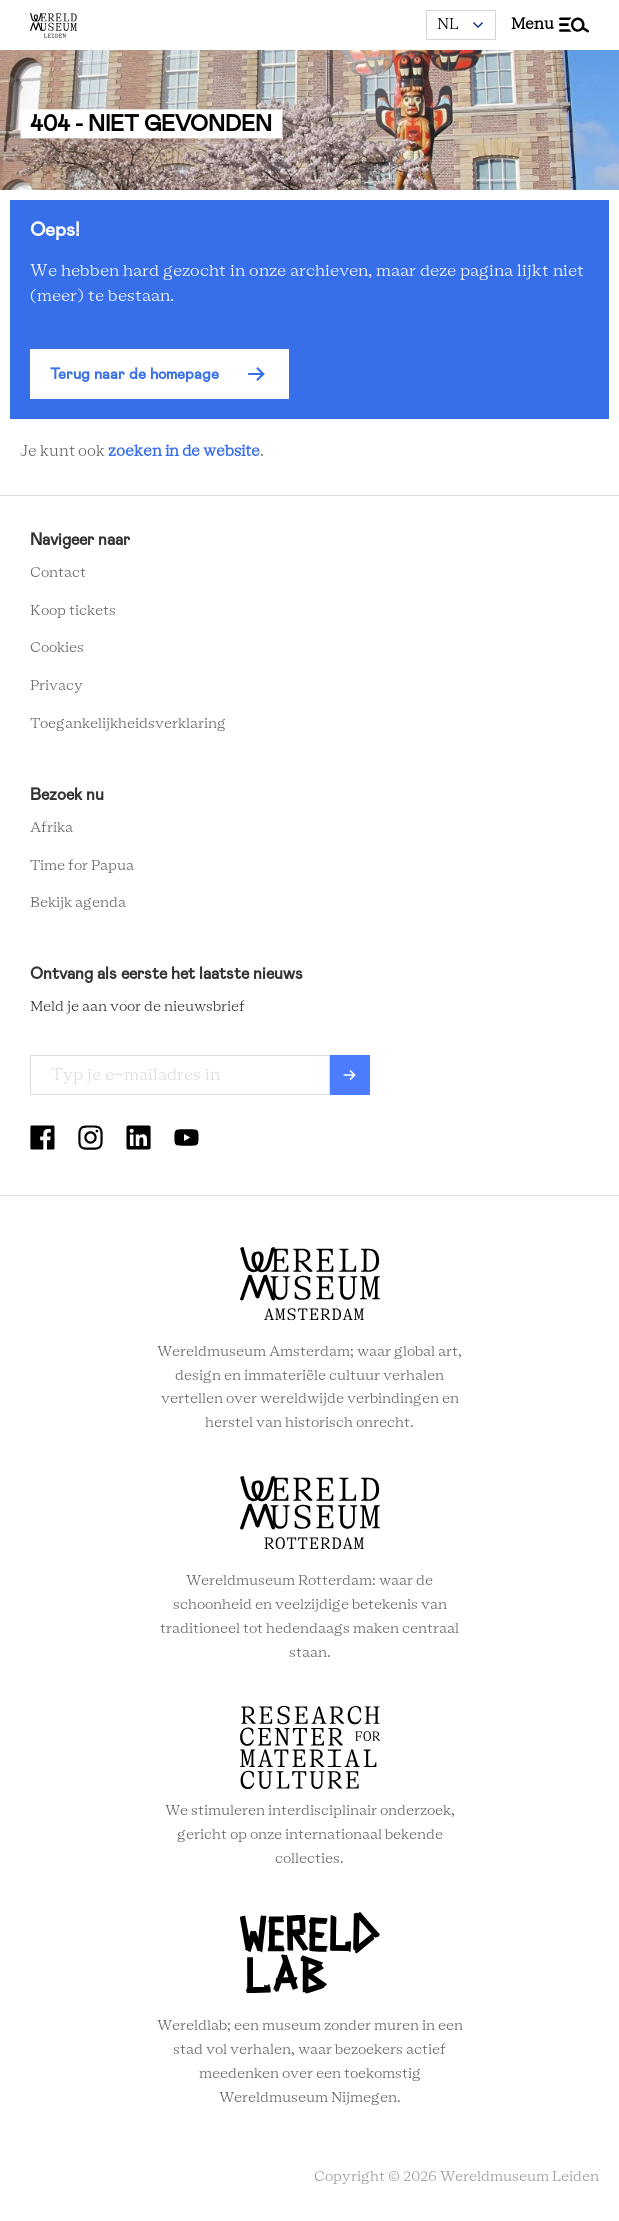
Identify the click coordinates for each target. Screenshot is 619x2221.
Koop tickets (73, 611)
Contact (58, 573)
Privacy (56, 686)
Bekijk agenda (78, 903)
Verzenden (350, 1075)
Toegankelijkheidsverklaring (128, 724)
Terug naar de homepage (134, 374)
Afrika (51, 828)
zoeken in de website (184, 451)
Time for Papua (82, 866)
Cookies (57, 648)
